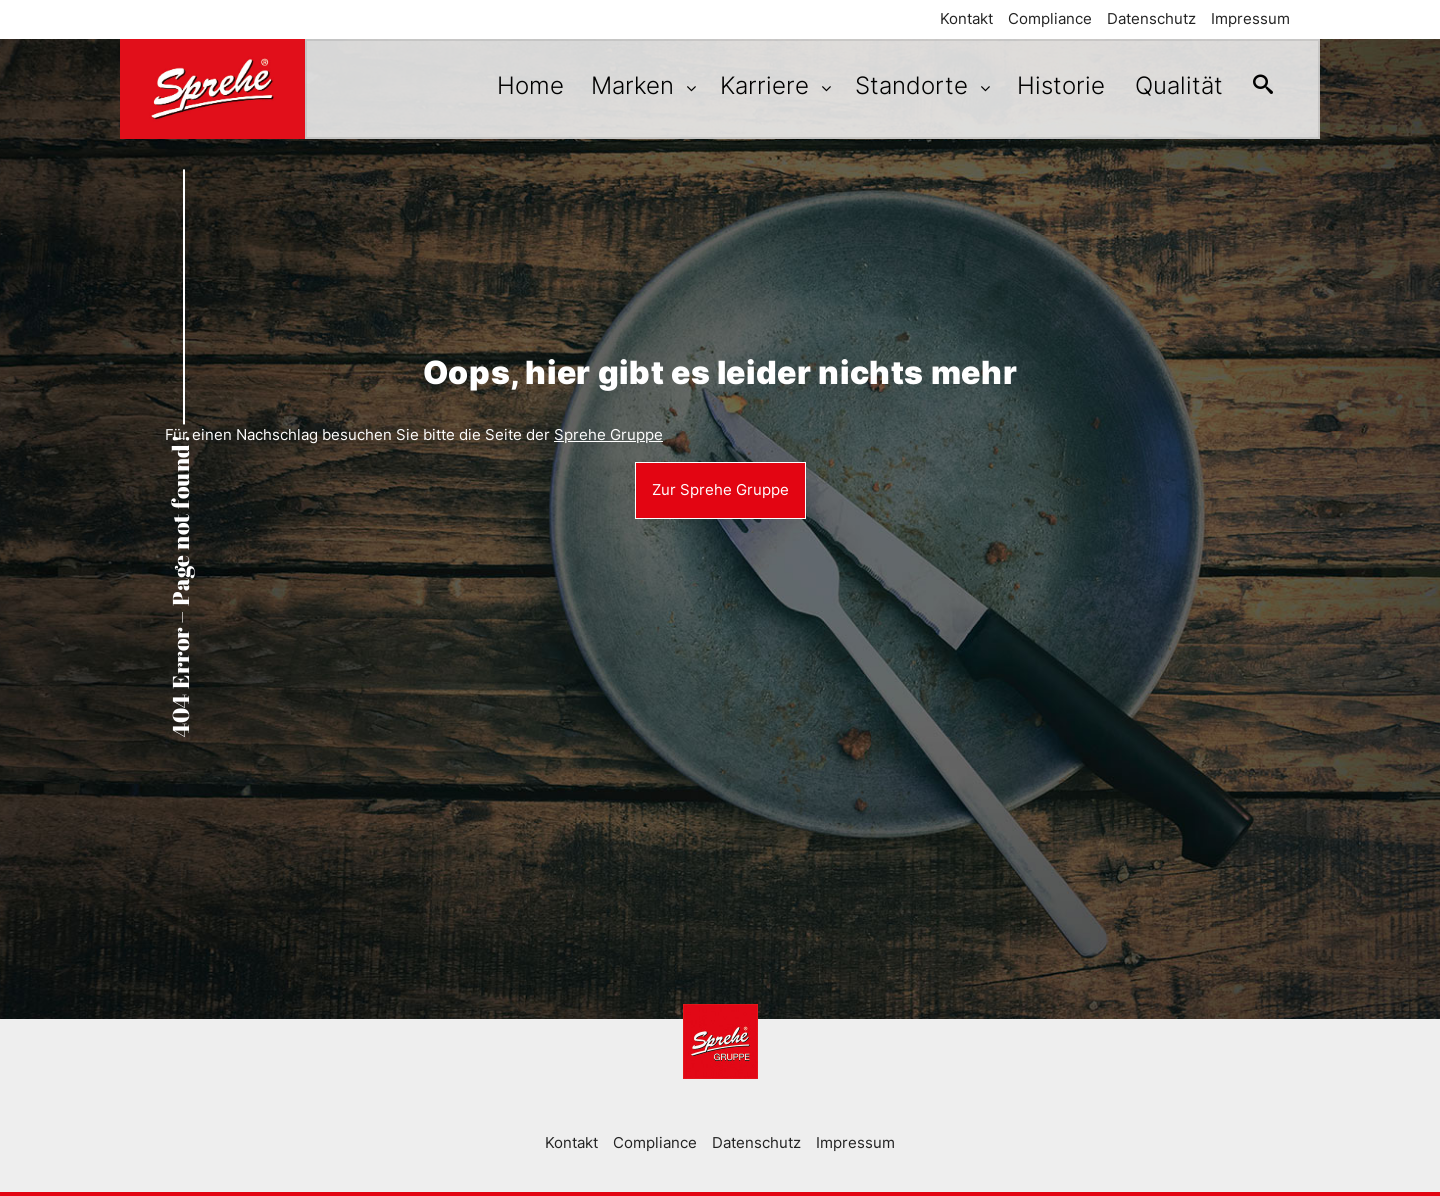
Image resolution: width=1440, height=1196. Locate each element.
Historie (1046, 85)
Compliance (1050, 18)
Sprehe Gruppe (608, 434)
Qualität (1169, 85)
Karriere (753, 85)
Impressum (1250, 18)
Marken (621, 85)
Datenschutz (1151, 18)
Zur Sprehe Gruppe (720, 489)
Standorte (900, 85)
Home (510, 85)
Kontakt (966, 18)
